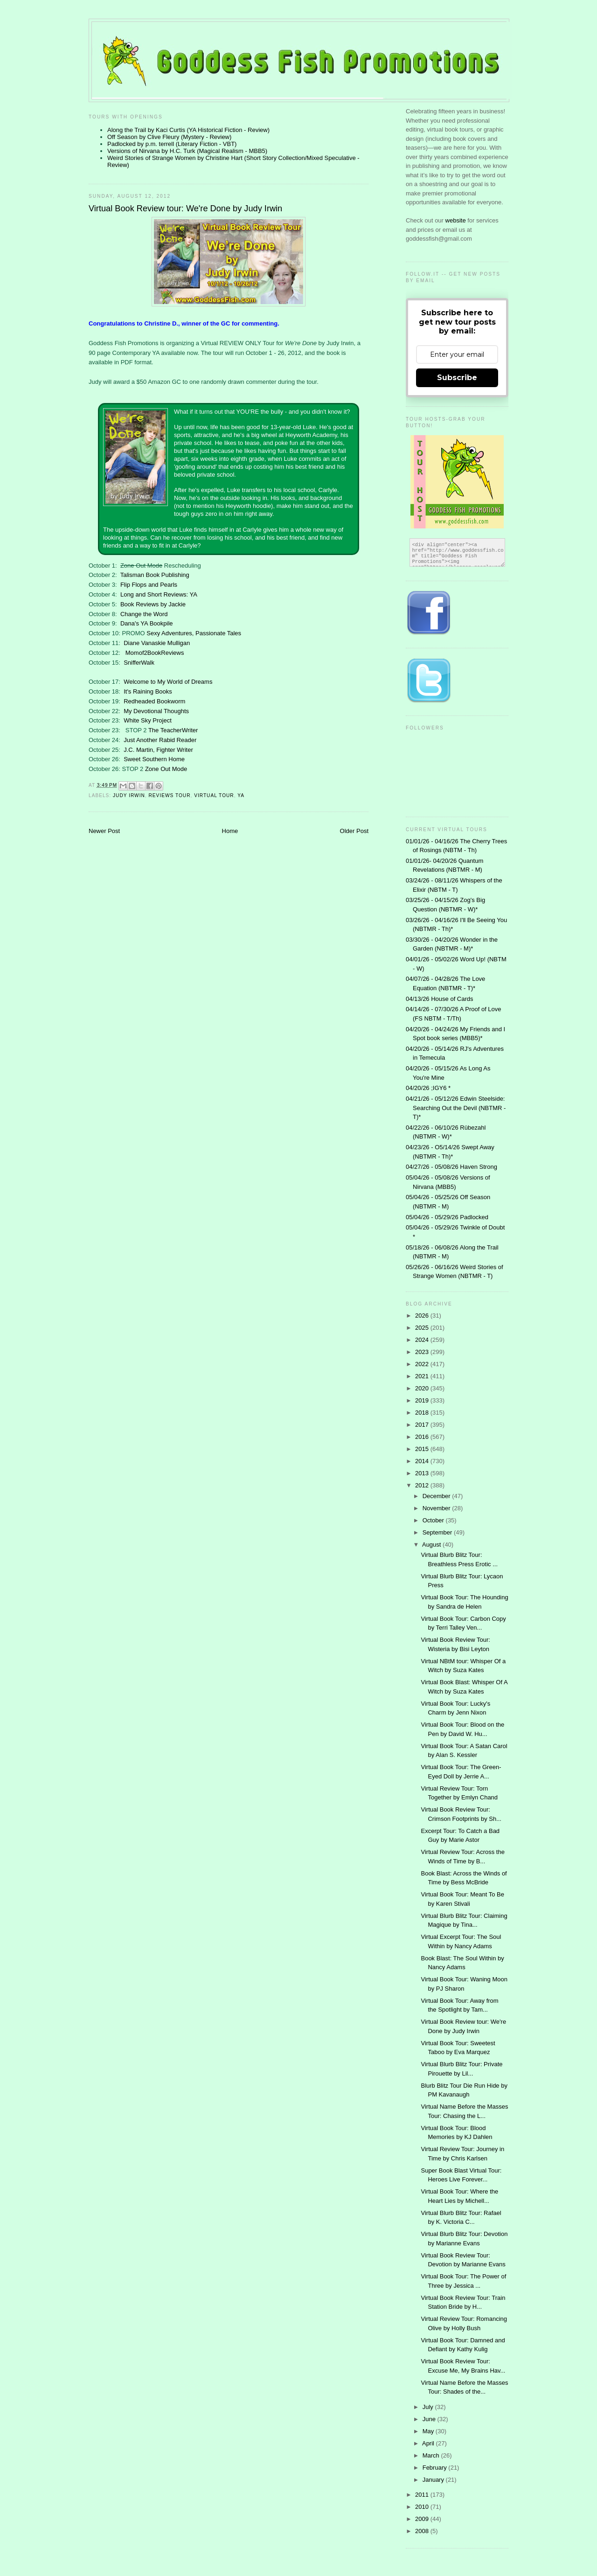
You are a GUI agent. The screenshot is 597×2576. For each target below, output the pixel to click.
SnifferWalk (139, 662)
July (429, 2406)
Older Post (354, 830)
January (434, 2479)
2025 (422, 1327)
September (438, 1532)
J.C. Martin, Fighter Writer (158, 749)
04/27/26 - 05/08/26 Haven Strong (451, 1166)
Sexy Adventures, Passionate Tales (193, 633)
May (429, 2431)
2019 (422, 1400)
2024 (422, 1339)
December (437, 1496)
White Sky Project (148, 720)
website (456, 220)
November (437, 1508)
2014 (422, 1461)
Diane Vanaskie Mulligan (157, 642)
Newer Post (104, 830)
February (436, 2467)
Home (230, 830)
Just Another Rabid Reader (160, 739)
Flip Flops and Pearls (148, 584)
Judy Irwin (129, 795)
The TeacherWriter (173, 730)
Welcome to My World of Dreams (168, 681)
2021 (422, 1376)
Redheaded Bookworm (154, 701)
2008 (422, 2530)
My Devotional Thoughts (156, 711)
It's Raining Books (148, 691)
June (430, 2419)
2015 (422, 1448)
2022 (422, 1364)
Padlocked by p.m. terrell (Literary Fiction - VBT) (171, 143)
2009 (422, 2518)
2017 (422, 1424)
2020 (422, 1388)
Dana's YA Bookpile (146, 623)
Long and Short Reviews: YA (158, 594)
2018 (422, 1412)
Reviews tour (170, 795)
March (432, 2455)
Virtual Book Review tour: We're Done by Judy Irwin (185, 208)
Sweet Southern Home (154, 759)
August (432, 1544)
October (434, 1520)
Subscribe (457, 377)
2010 (422, 2506)
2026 (422, 1315)
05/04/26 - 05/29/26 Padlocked (447, 1217)
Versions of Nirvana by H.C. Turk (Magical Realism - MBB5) (187, 150)
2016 (422, 1436)
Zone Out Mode (166, 768)
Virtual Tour (214, 795)
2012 (422, 1485)
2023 (422, 1351)
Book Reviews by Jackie (153, 604)
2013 (422, 1473)
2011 (422, 2494)
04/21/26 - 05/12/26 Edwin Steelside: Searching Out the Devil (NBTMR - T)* (456, 1107)
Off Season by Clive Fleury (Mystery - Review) (169, 136)
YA (240, 795)
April (429, 2443)
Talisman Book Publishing (154, 574)
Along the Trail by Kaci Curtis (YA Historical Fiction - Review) (188, 129)
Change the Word (144, 614)
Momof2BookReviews (154, 652)
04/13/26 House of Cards (439, 998)
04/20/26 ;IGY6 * (428, 1087)
